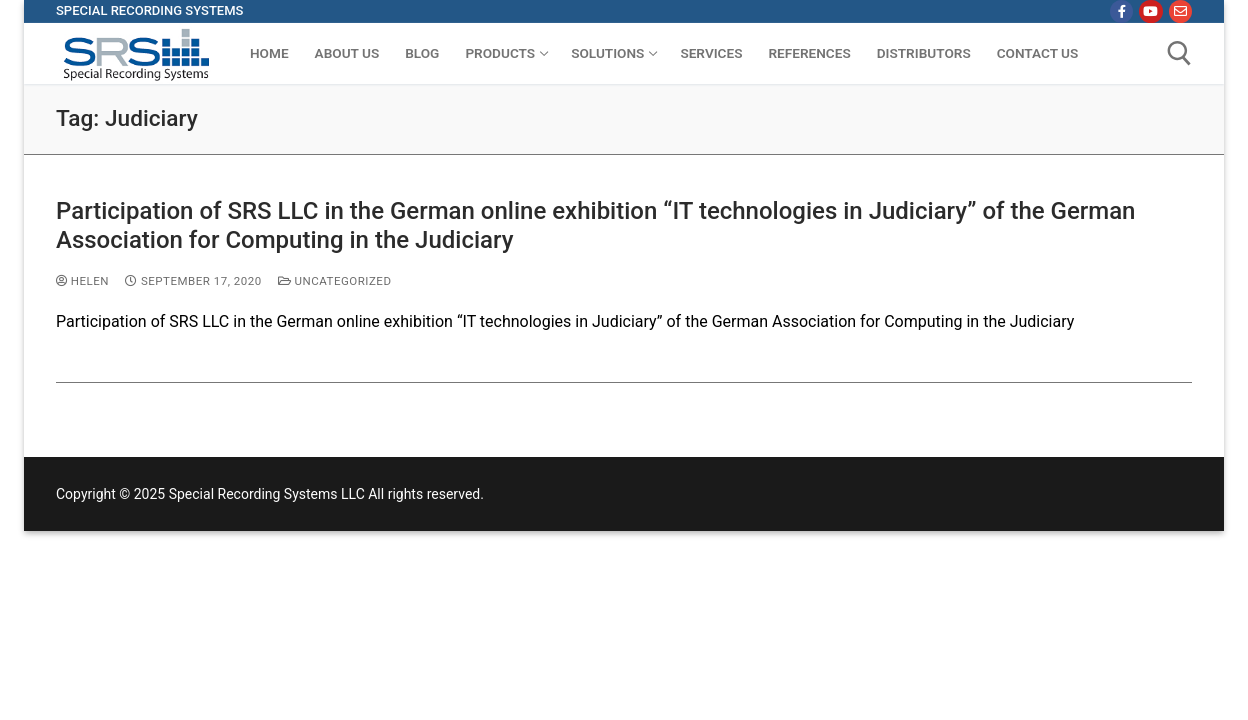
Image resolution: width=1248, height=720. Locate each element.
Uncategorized (335, 281)
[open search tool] (1179, 53)
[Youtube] (1150, 11)
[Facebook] (1121, 11)
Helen (82, 281)
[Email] (1180, 11)
